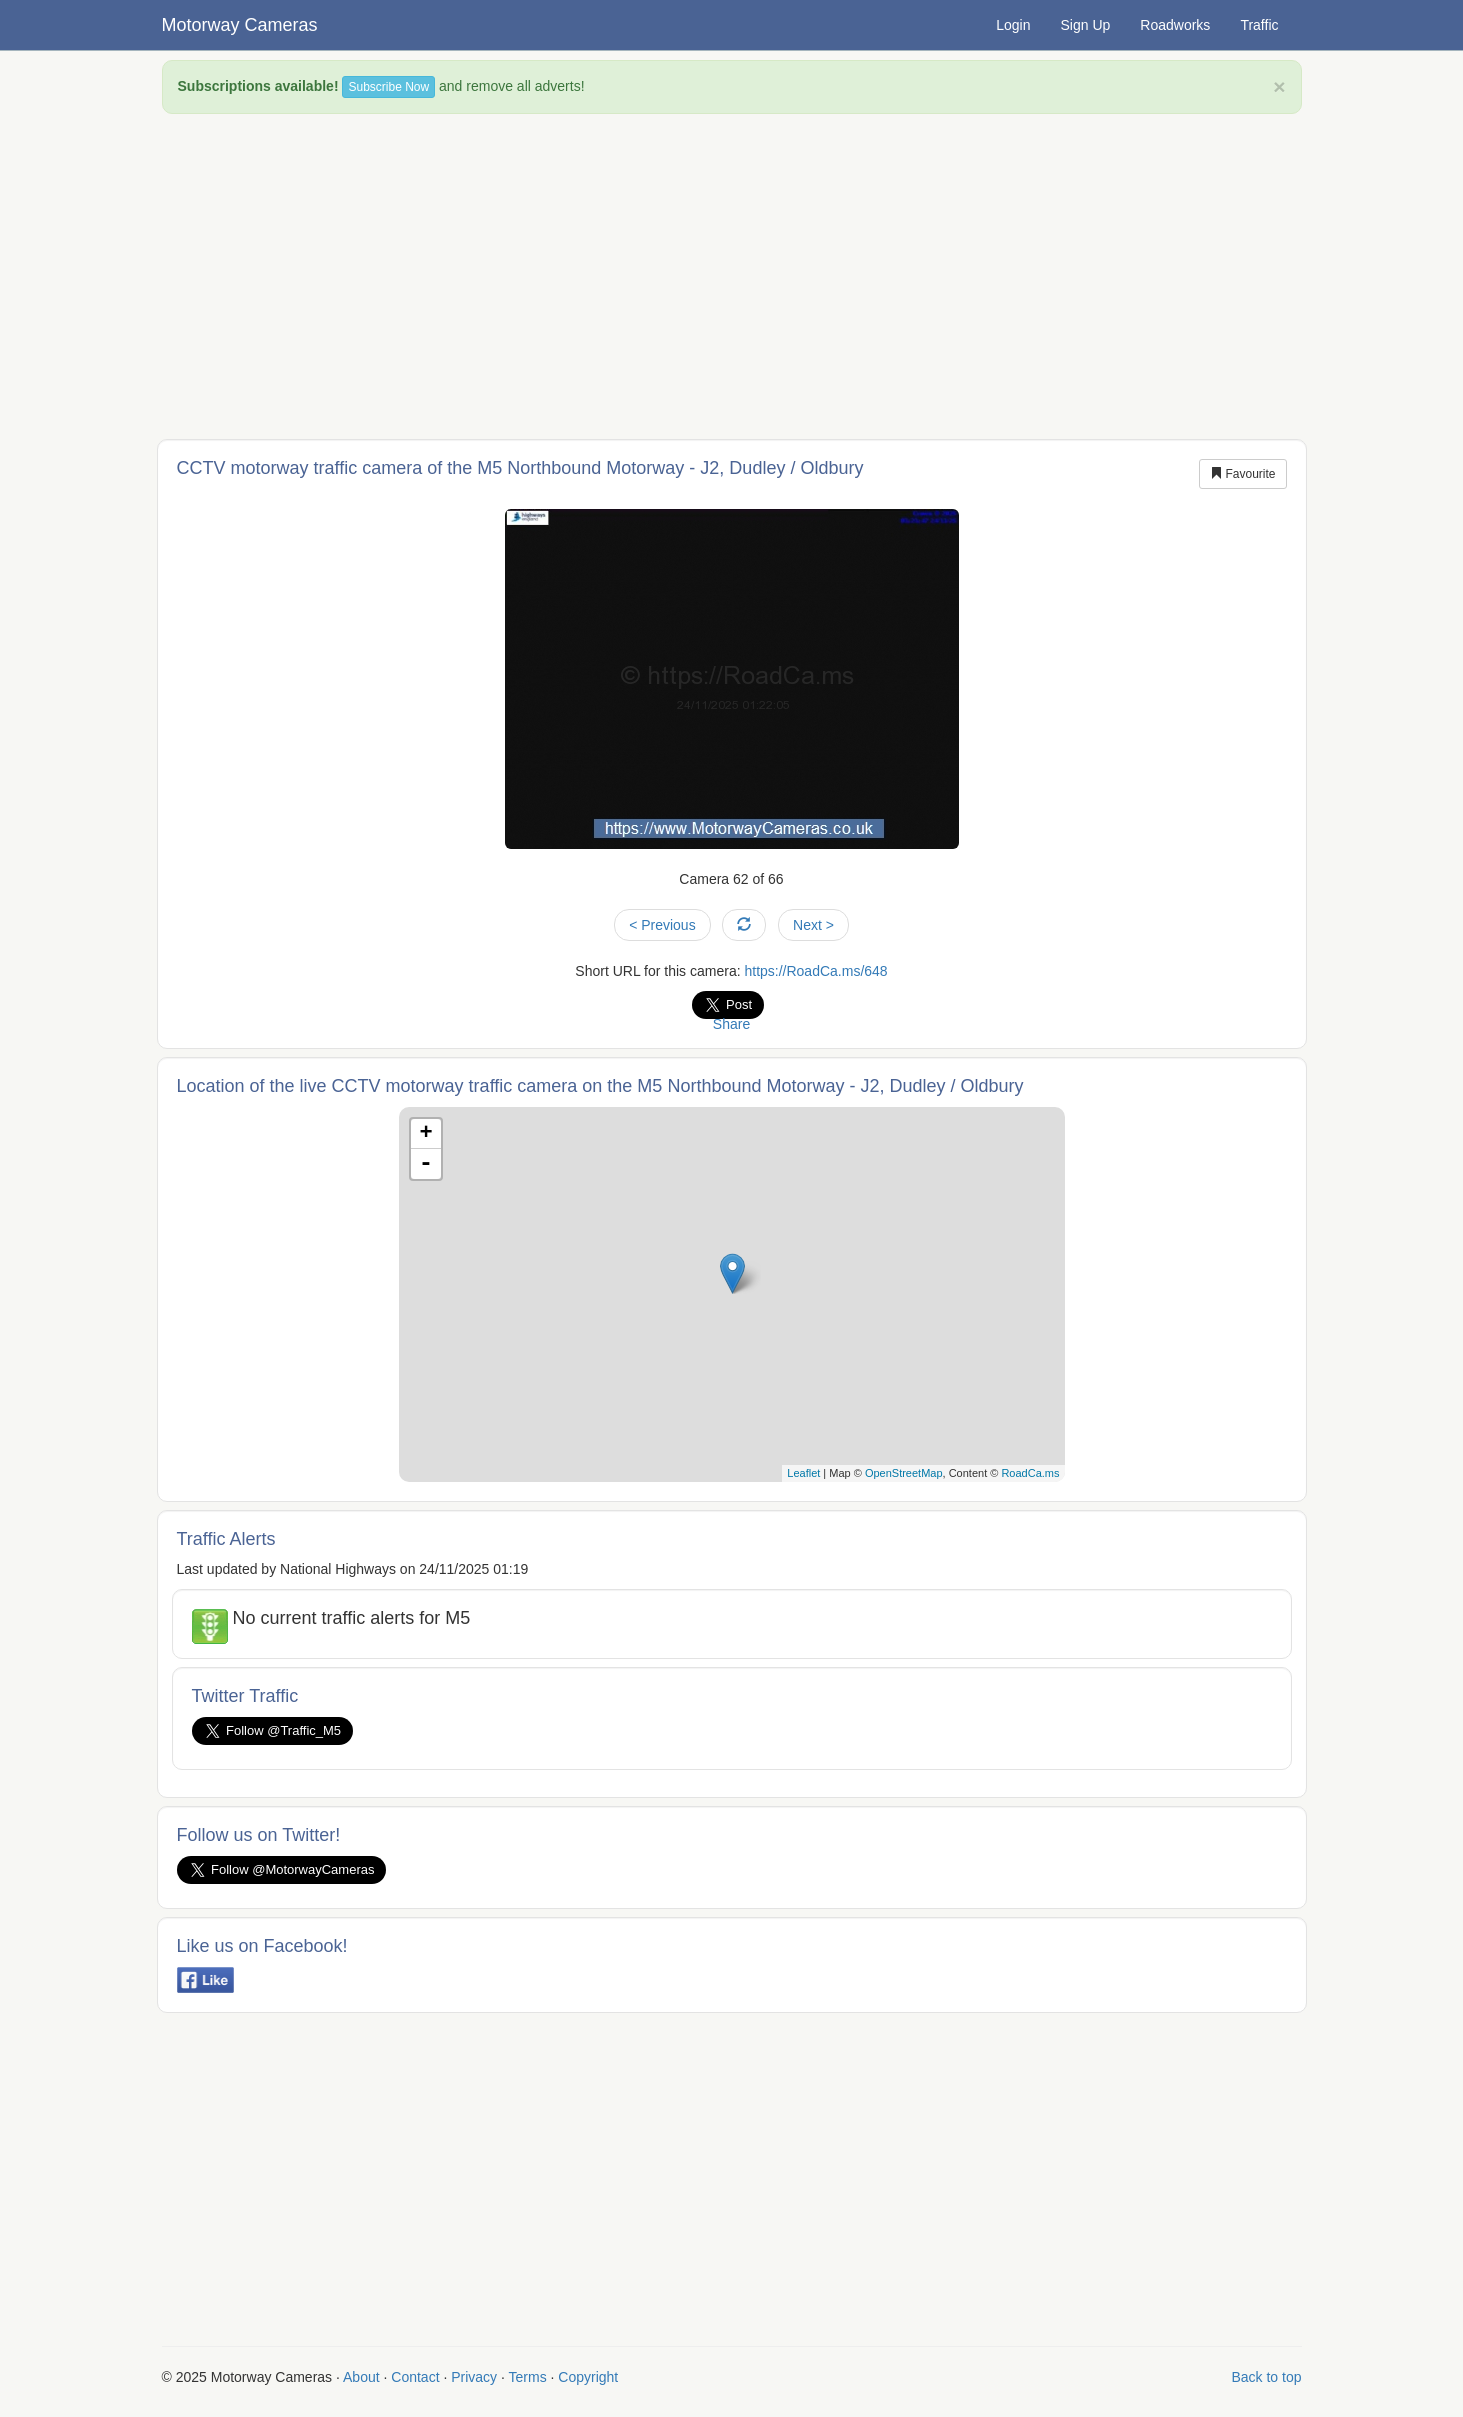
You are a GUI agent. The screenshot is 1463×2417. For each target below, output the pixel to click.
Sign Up (1086, 25)
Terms (528, 2377)
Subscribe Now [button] (388, 87)
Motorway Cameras (240, 25)
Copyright (588, 2377)
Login (1013, 25)
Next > (813, 925)
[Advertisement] (732, 274)
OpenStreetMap (904, 1473)
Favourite (1242, 474)
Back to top (1266, 2377)
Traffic (1259, 25)
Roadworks (1175, 25)
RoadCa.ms (1030, 1473)
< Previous (662, 925)
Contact (415, 2377)
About (361, 2377)
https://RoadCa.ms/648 (815, 971)
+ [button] (425, 1134)
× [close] (1279, 86)
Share (731, 1024)
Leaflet (803, 1473)
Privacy (474, 2377)
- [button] (426, 1164)
